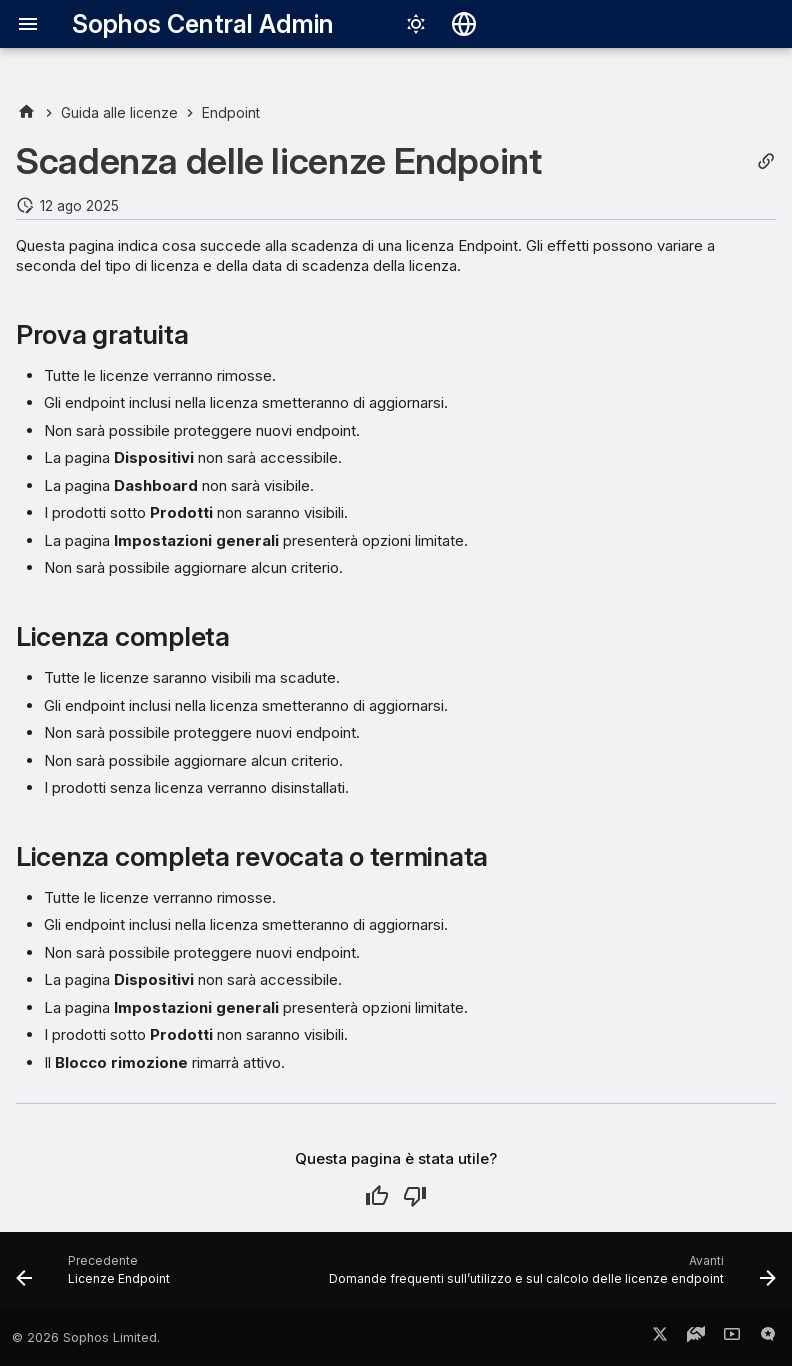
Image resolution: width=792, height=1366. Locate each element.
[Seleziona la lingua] (464, 24)
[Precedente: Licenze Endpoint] (95, 1277)
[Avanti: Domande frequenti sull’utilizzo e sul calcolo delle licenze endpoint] (550, 1277)
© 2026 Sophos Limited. (86, 1337)
